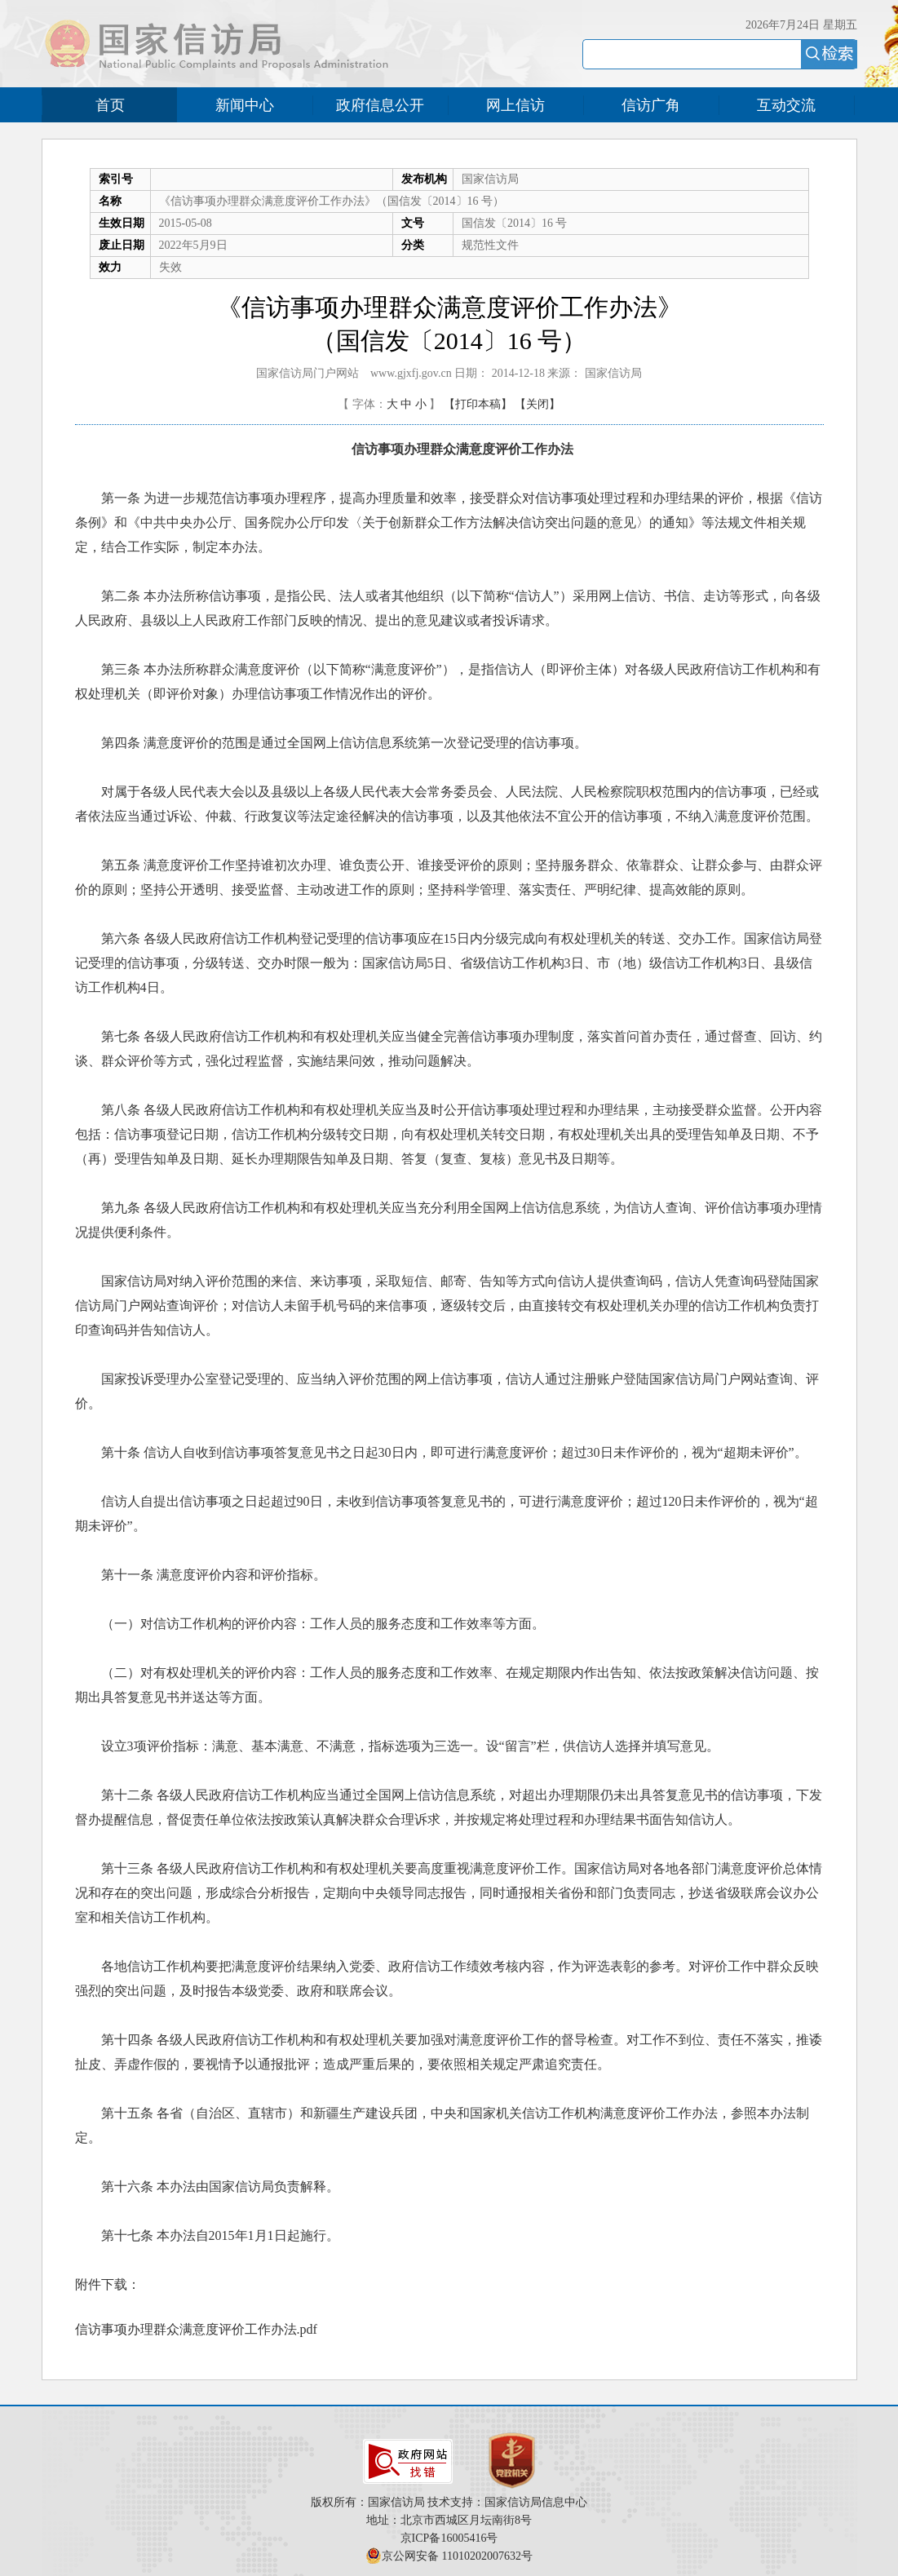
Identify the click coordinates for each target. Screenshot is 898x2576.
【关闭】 (537, 404)
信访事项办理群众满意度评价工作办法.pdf (196, 2329)
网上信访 (515, 105)
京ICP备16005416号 (449, 2538)
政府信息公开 (380, 105)
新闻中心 (244, 105)
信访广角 (651, 105)
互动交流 (786, 105)
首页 (110, 105)
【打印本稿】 (478, 404)
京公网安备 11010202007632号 (457, 2556)
